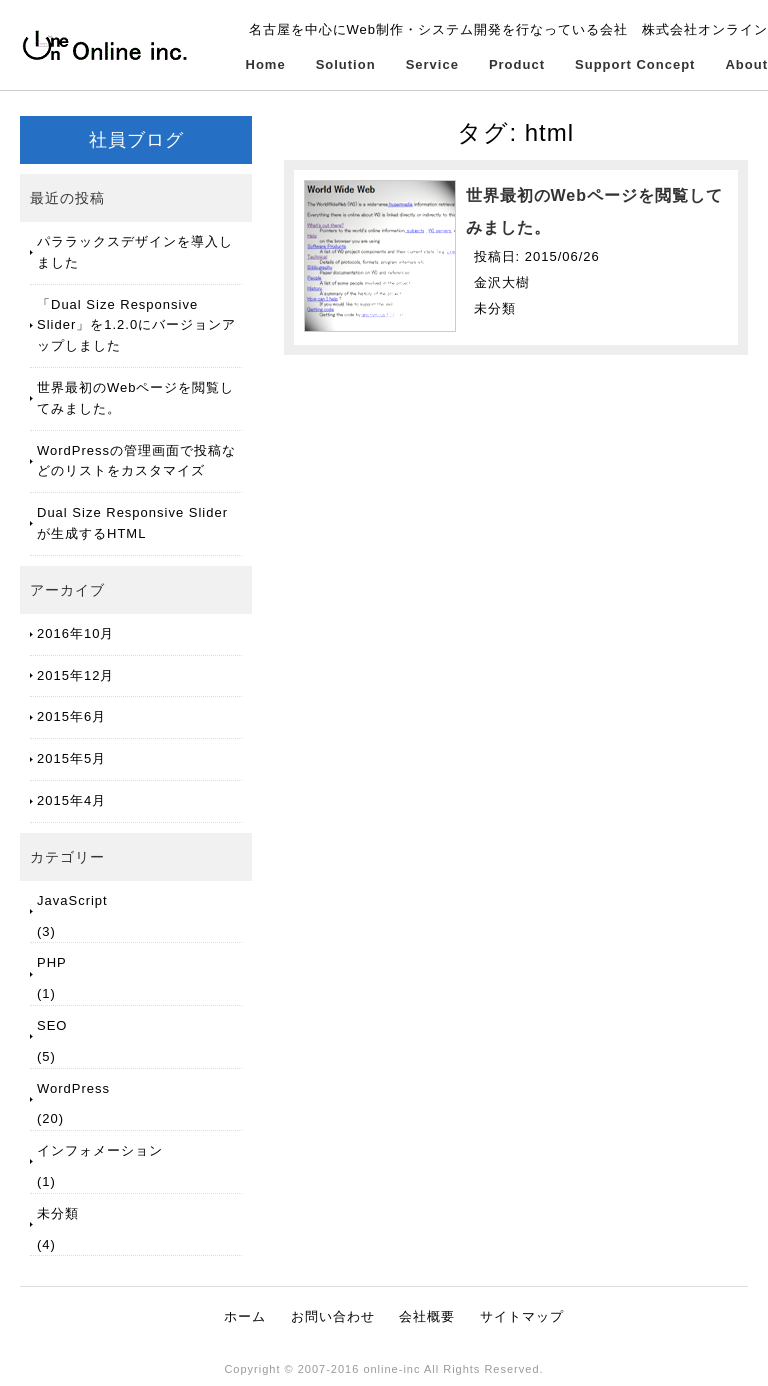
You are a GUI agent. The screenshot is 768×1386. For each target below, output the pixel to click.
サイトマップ (522, 1316)
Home (266, 64)
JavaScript (72, 900)
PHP (52, 962)
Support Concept (635, 64)
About (746, 64)
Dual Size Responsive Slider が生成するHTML (132, 523)
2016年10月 (75, 633)
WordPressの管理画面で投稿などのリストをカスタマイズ (136, 461)
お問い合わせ (333, 1316)
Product (517, 64)
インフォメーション (100, 1150)
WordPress (73, 1088)
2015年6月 (71, 716)
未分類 (58, 1213)
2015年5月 (71, 758)
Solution (346, 64)
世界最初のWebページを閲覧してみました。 (136, 398)
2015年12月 (75, 675)
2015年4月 (71, 800)
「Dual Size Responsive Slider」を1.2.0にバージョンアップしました (136, 325)
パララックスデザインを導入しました (135, 252)
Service (432, 64)
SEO (52, 1025)
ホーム (245, 1316)
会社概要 (427, 1316)
